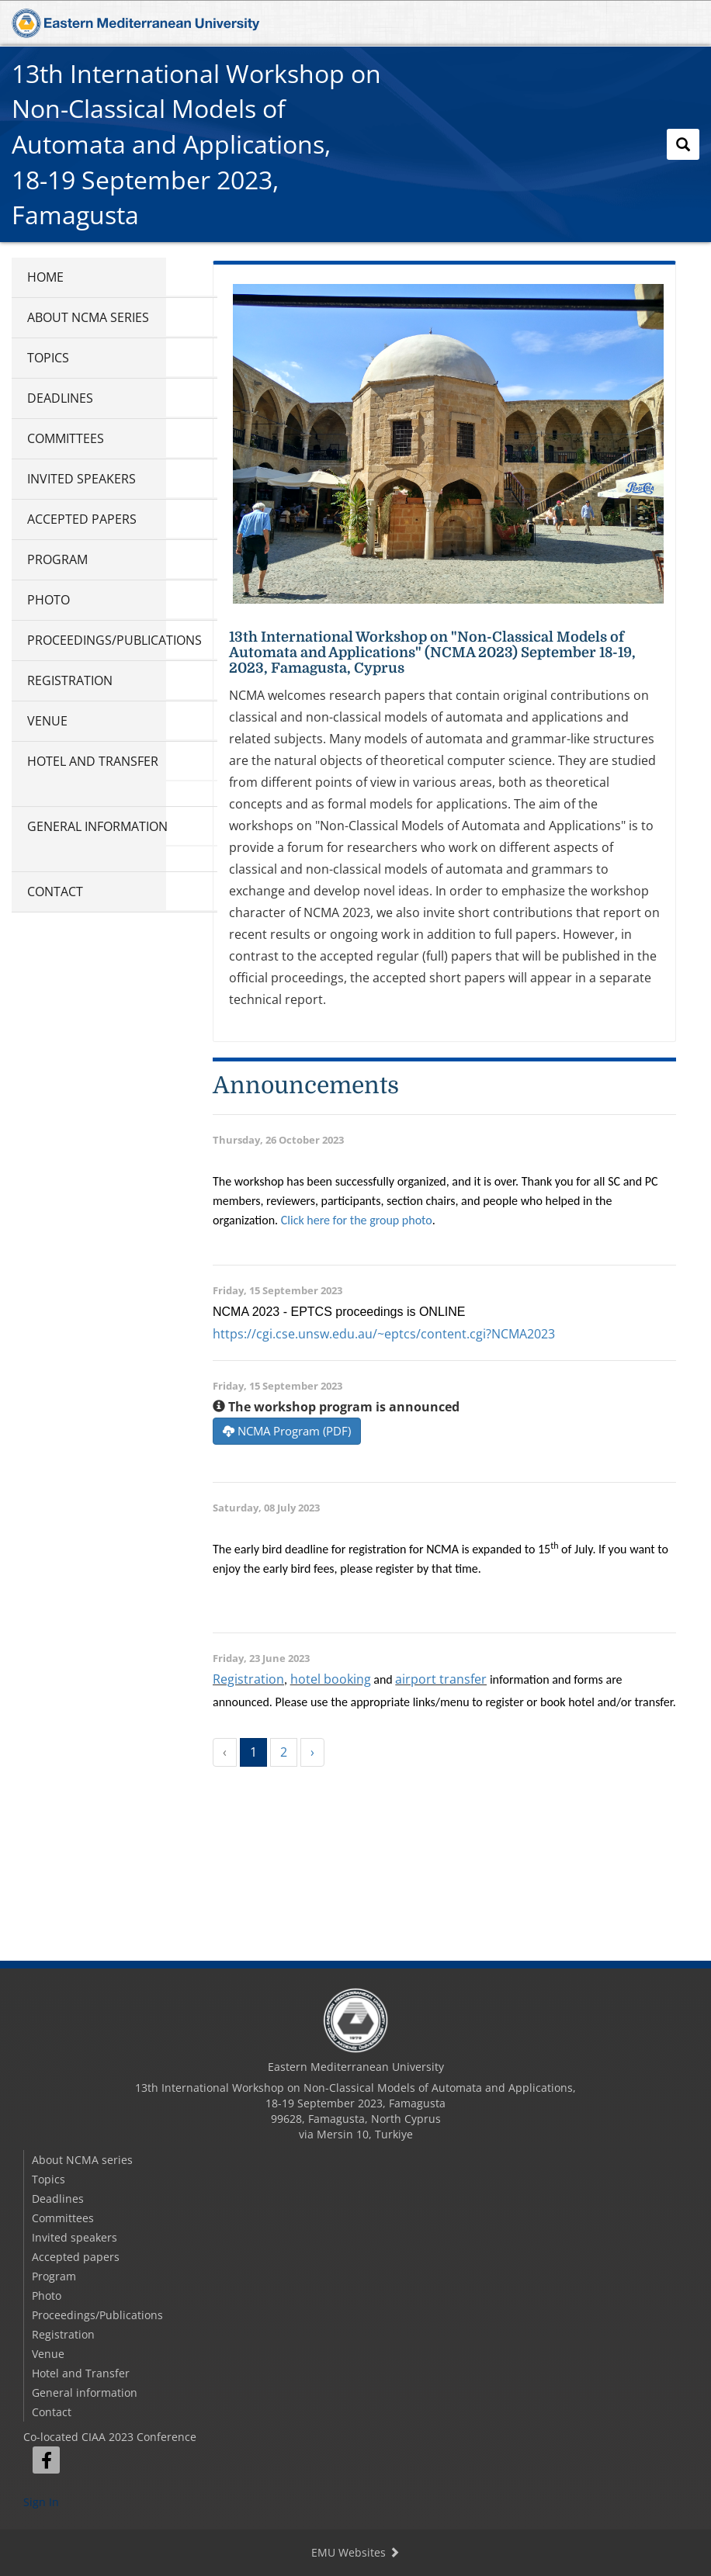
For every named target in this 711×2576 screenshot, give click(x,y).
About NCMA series (88, 317)
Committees (65, 438)
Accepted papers (82, 519)
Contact (55, 891)
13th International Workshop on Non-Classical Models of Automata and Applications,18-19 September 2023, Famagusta (196, 144)
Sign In (41, 2502)
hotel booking (330, 1679)
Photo (48, 599)
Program (57, 559)
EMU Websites (355, 2552)
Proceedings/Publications (114, 640)
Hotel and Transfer (92, 761)
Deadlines (60, 398)
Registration (70, 680)
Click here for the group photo (356, 1220)
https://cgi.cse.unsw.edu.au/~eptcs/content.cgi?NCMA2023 (384, 1333)
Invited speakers (81, 478)
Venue (47, 720)
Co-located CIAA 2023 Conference (109, 2436)
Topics (48, 357)
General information (97, 826)
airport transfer (441, 1679)
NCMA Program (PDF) (287, 1431)
